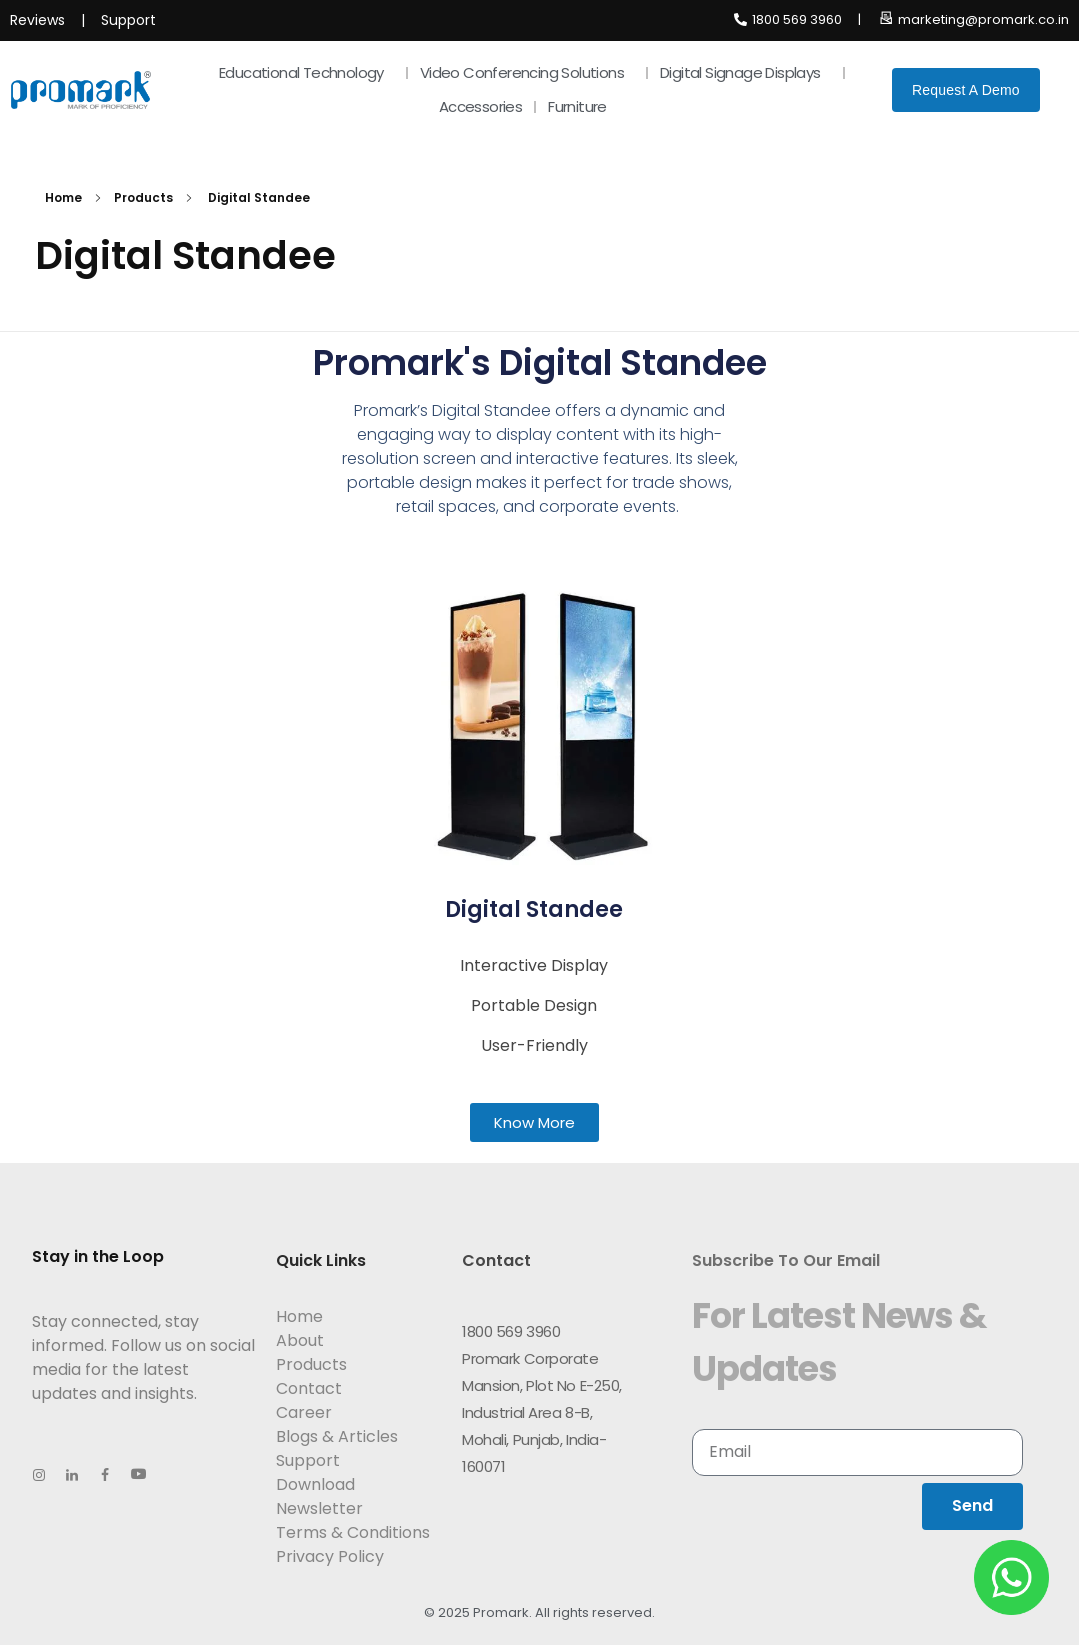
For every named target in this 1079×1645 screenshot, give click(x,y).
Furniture (582, 106)
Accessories (480, 106)
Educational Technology (306, 72)
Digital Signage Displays (745, 72)
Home (63, 197)
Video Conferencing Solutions (527, 72)
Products (143, 197)
